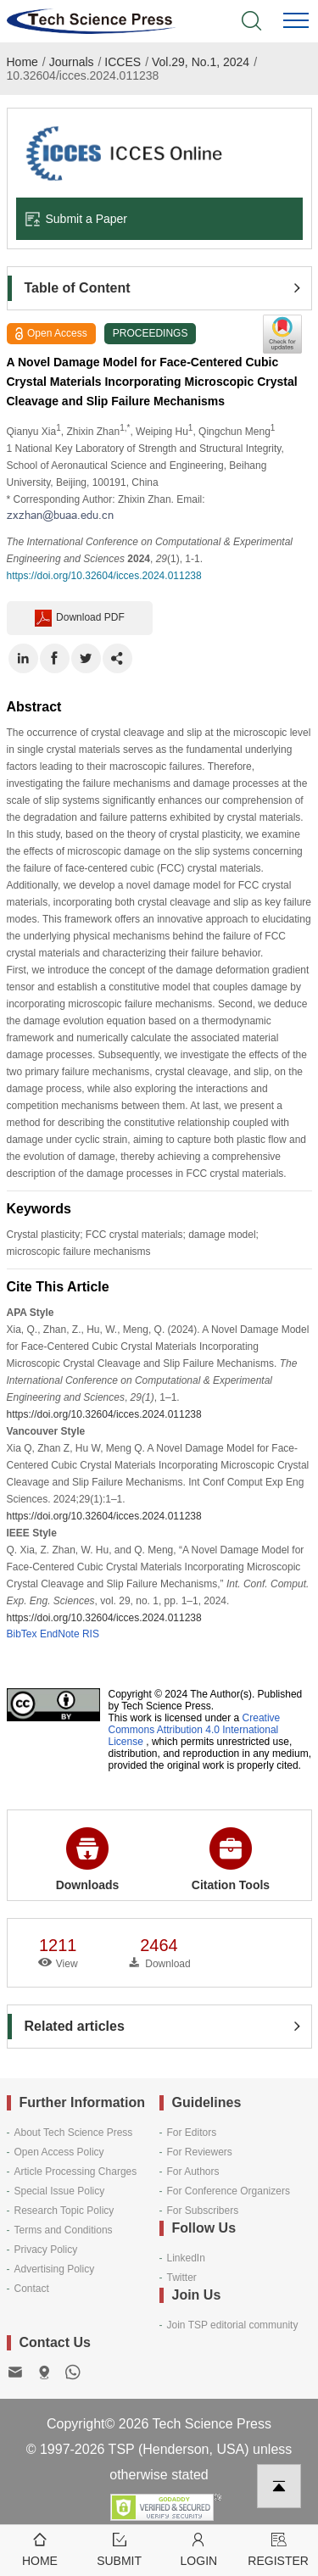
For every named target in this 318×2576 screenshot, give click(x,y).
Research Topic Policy (64, 2210)
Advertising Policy (54, 2269)
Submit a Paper (76, 219)
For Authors (193, 2171)
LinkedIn (186, 2258)
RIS (90, 1634)
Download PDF (80, 618)
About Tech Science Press (73, 2132)
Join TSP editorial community (232, 2325)
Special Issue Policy (59, 2191)
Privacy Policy (46, 2249)
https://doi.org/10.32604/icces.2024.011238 (104, 576)
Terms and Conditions (63, 2230)
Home (22, 62)
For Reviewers (199, 2152)
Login (199, 2548)
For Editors (192, 2132)
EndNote (60, 1634)
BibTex (22, 1634)
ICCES (122, 62)
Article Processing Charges (75, 2171)
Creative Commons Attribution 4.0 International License (195, 1730)
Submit (119, 2548)
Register (278, 2548)
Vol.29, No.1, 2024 (200, 62)
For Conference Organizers (228, 2191)
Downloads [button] (88, 1859)
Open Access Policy (59, 2152)
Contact (31, 2288)
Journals (71, 62)
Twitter (182, 2277)
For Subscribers (203, 2210)
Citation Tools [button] (231, 1859)
